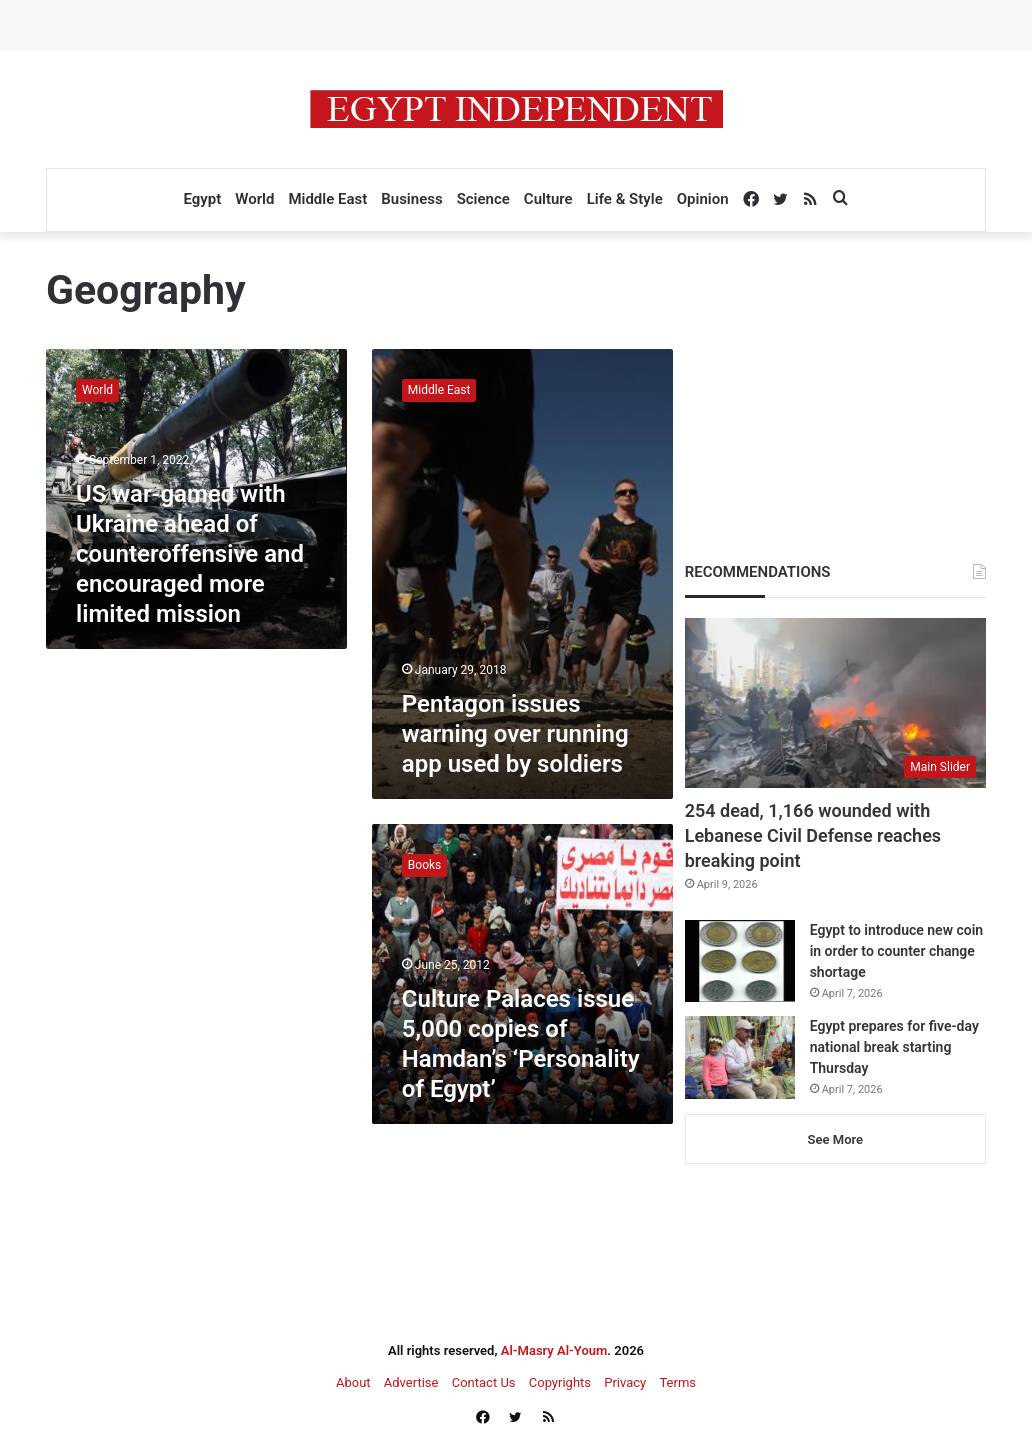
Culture (548, 199)
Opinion (703, 199)
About (353, 1382)
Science (483, 199)
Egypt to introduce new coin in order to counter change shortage (896, 951)
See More (835, 1139)
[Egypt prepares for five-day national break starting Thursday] (740, 1057)
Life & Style (625, 199)
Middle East (327, 199)
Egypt (202, 199)
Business (411, 199)
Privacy (625, 1382)
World (254, 199)
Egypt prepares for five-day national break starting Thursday (894, 1047)
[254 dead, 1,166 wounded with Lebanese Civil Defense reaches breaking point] (835, 703)
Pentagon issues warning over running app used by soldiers (515, 734)
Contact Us (484, 1382)
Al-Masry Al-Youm (554, 1350)
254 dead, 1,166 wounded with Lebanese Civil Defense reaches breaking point (813, 835)
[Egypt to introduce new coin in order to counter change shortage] (740, 961)
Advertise (411, 1382)
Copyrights (560, 1382)
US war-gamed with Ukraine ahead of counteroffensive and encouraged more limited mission (190, 554)
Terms (677, 1382)
